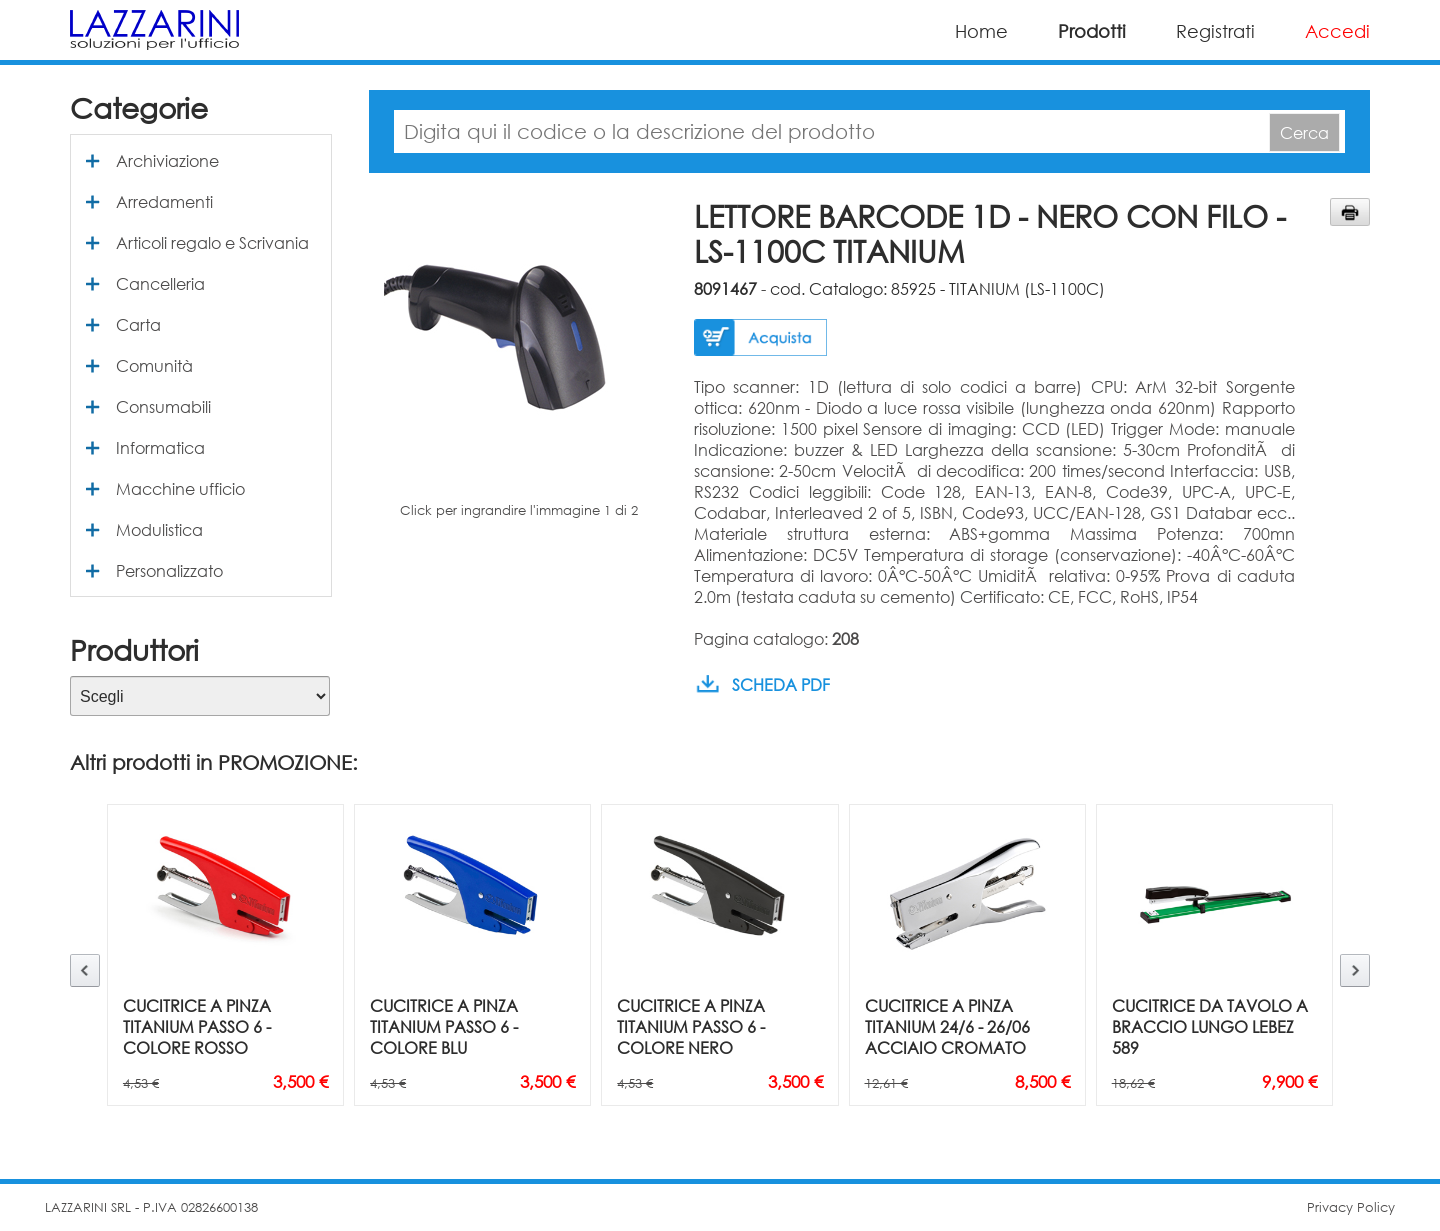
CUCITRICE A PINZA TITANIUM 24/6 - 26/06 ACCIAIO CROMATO (947, 1026)
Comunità (154, 365)
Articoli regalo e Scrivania (212, 242)
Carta (138, 324)
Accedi (1337, 31)
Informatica (160, 447)
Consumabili (163, 406)
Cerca (1304, 132)
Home (981, 31)
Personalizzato (169, 570)
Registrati (1215, 31)
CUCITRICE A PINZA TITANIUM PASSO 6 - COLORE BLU (444, 1026)
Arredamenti (164, 201)
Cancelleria (160, 283)
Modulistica (159, 529)
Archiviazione (167, 160)
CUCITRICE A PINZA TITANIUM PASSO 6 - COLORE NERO (691, 1026)
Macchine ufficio (180, 488)
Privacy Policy (1351, 1207)
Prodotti (1092, 31)
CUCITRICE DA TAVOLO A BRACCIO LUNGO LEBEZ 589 (1210, 1026)
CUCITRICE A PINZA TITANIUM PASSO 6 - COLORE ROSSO (197, 1026)
